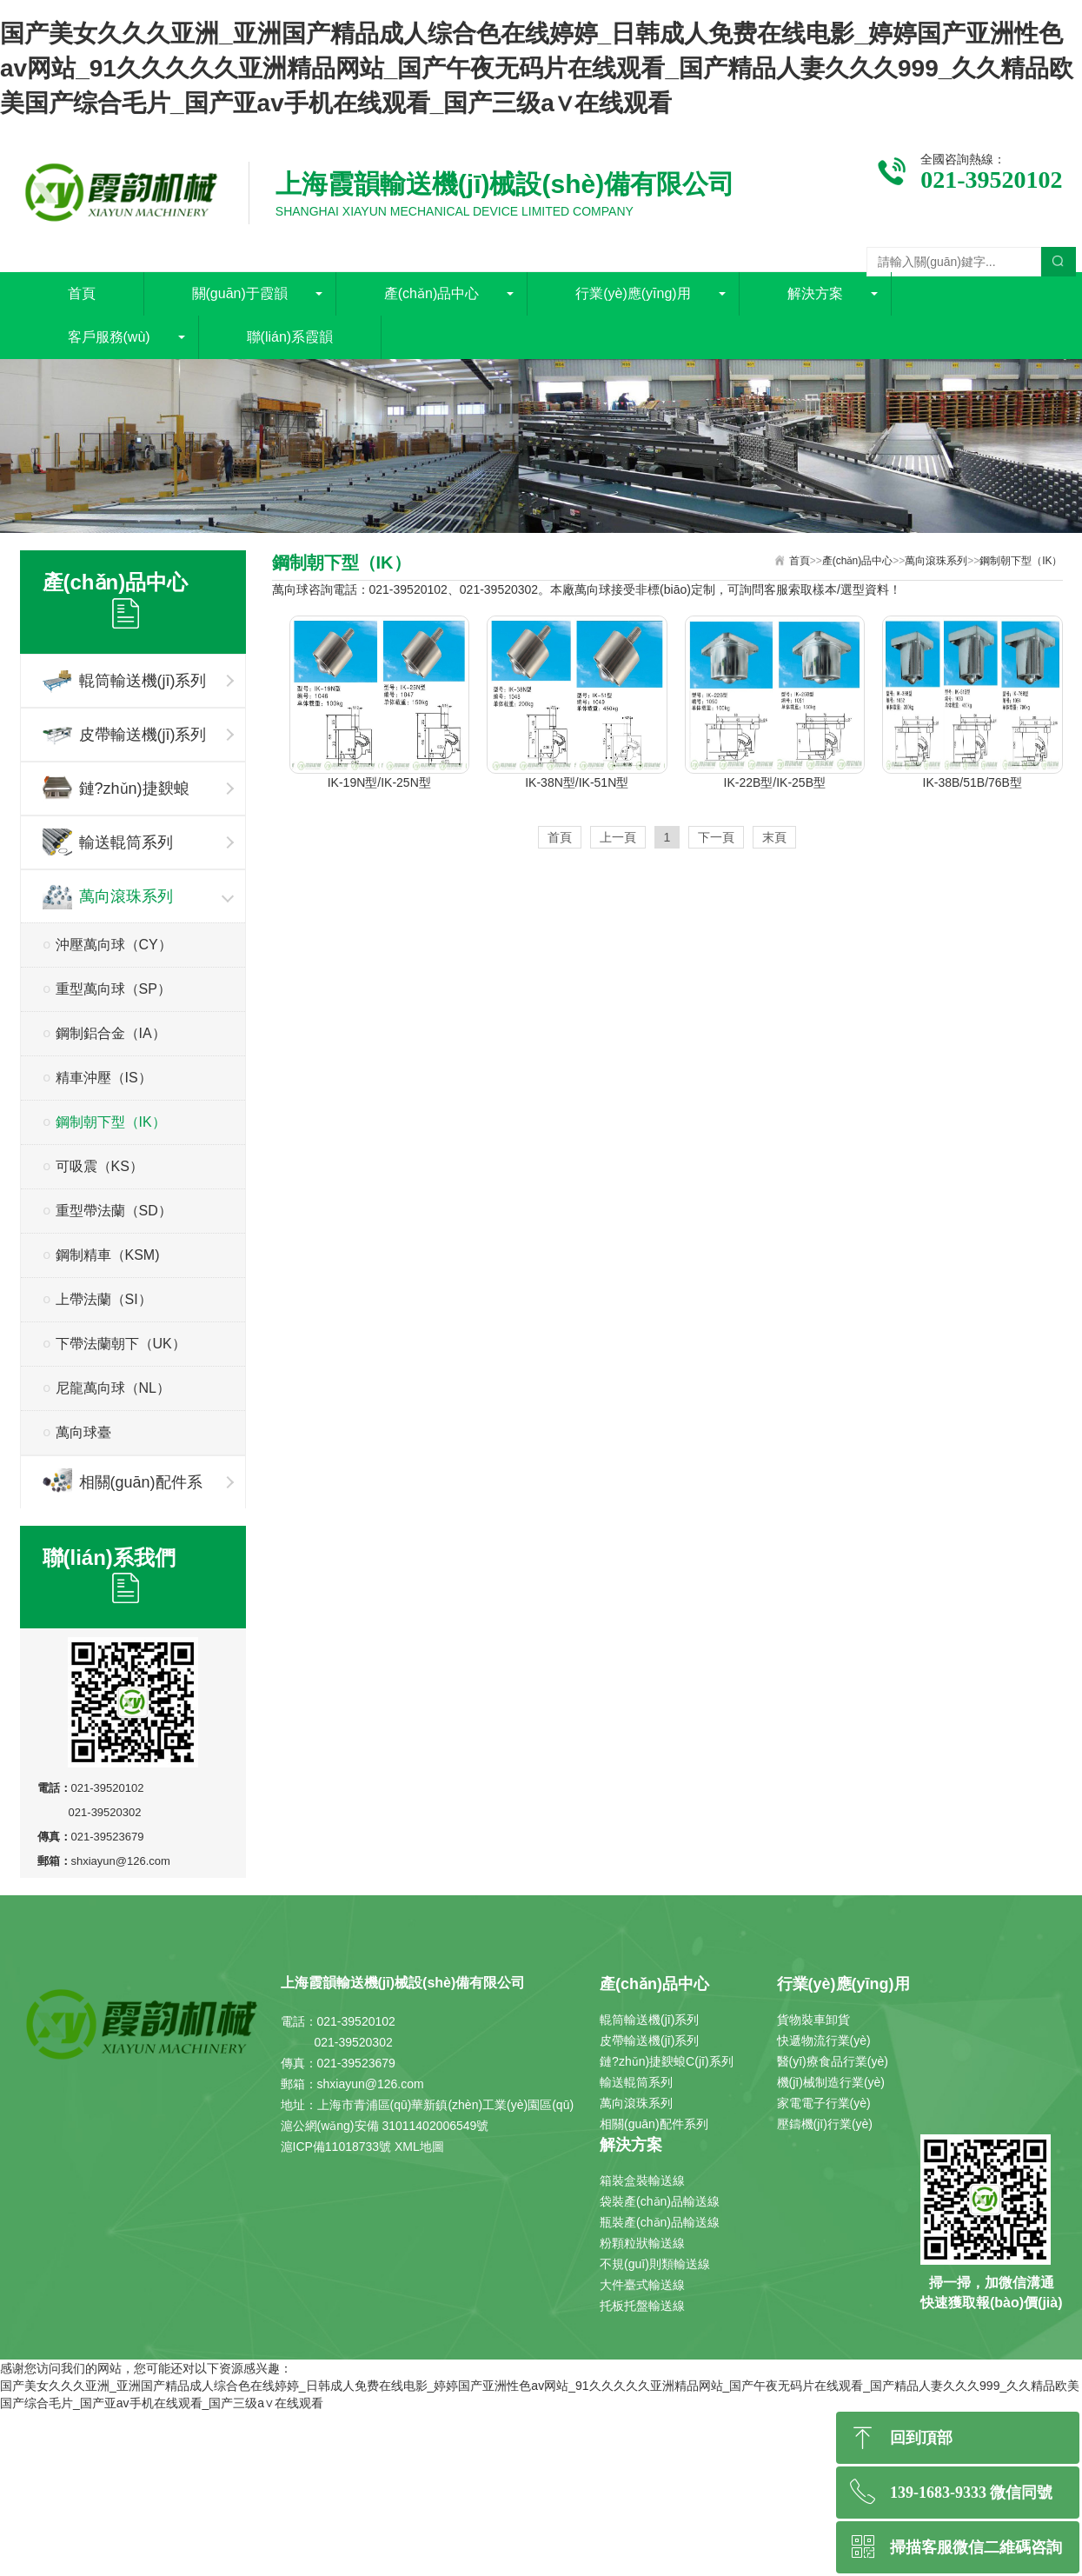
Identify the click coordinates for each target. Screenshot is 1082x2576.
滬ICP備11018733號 (336, 2146)
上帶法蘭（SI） (104, 1299)
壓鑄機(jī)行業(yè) (825, 2124)
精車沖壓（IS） (104, 1077)
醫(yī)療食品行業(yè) (832, 2061)
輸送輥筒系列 (108, 842)
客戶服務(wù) (109, 336)
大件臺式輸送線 (642, 2285)
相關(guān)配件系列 (122, 1488)
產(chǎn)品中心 (431, 293)
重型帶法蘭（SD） (114, 1210)
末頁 (774, 837)
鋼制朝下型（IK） (111, 1122)
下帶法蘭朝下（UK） (121, 1343)
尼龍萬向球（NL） (113, 1388)
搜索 (1058, 261)
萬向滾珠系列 (108, 895)
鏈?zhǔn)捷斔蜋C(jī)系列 (116, 795)
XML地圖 (419, 2146)
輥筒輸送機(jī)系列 (125, 680)
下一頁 (716, 837)
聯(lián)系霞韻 (290, 336)
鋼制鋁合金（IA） (111, 1033)
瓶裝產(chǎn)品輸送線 (660, 2222)
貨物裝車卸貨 (813, 2020)
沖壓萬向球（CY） (114, 944)
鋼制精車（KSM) (108, 1255)
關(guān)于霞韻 (240, 293)
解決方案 (815, 293)
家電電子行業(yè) (824, 2103)
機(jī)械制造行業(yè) (831, 2082)
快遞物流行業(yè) (824, 2040)
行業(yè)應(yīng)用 (632, 293)
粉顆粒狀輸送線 (642, 2243)
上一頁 (618, 837)
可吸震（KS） (99, 1166)
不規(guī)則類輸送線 (655, 2264)
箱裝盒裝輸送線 (642, 2180)
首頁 (82, 293)
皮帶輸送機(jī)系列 (125, 734)
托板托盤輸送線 (642, 2306)
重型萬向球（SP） (113, 989)
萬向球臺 (83, 1432)
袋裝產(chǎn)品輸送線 (660, 2201)
